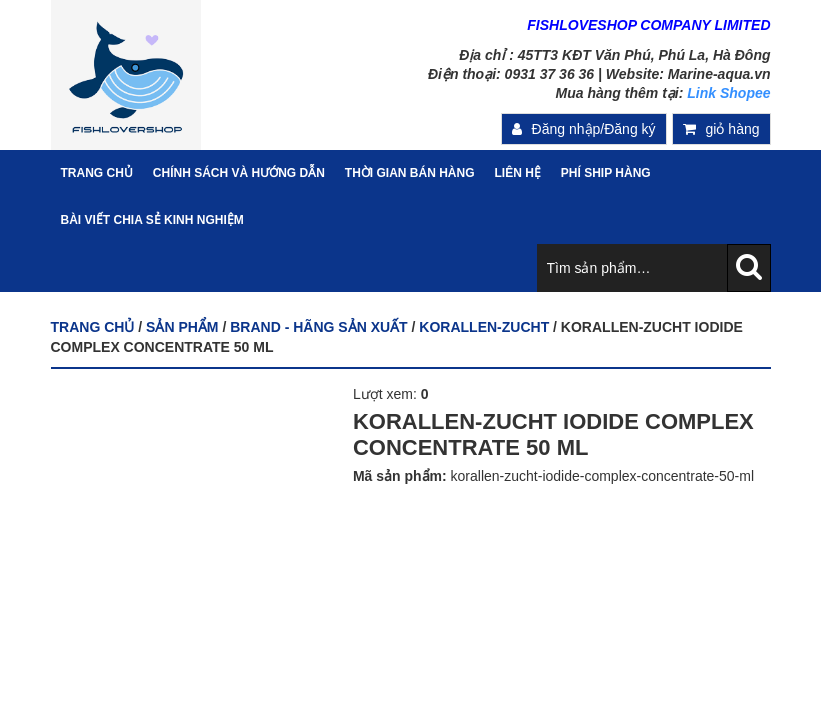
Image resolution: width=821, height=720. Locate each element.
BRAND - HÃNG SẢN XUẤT (318, 327)
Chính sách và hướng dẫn (239, 173)
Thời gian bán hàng (410, 173)
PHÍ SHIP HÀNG (606, 173)
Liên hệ (518, 173)
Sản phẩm (182, 327)
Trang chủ (93, 327)
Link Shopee (728, 93)
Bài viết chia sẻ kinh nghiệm (152, 220)
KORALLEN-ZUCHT (484, 327)
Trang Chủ (97, 173)
